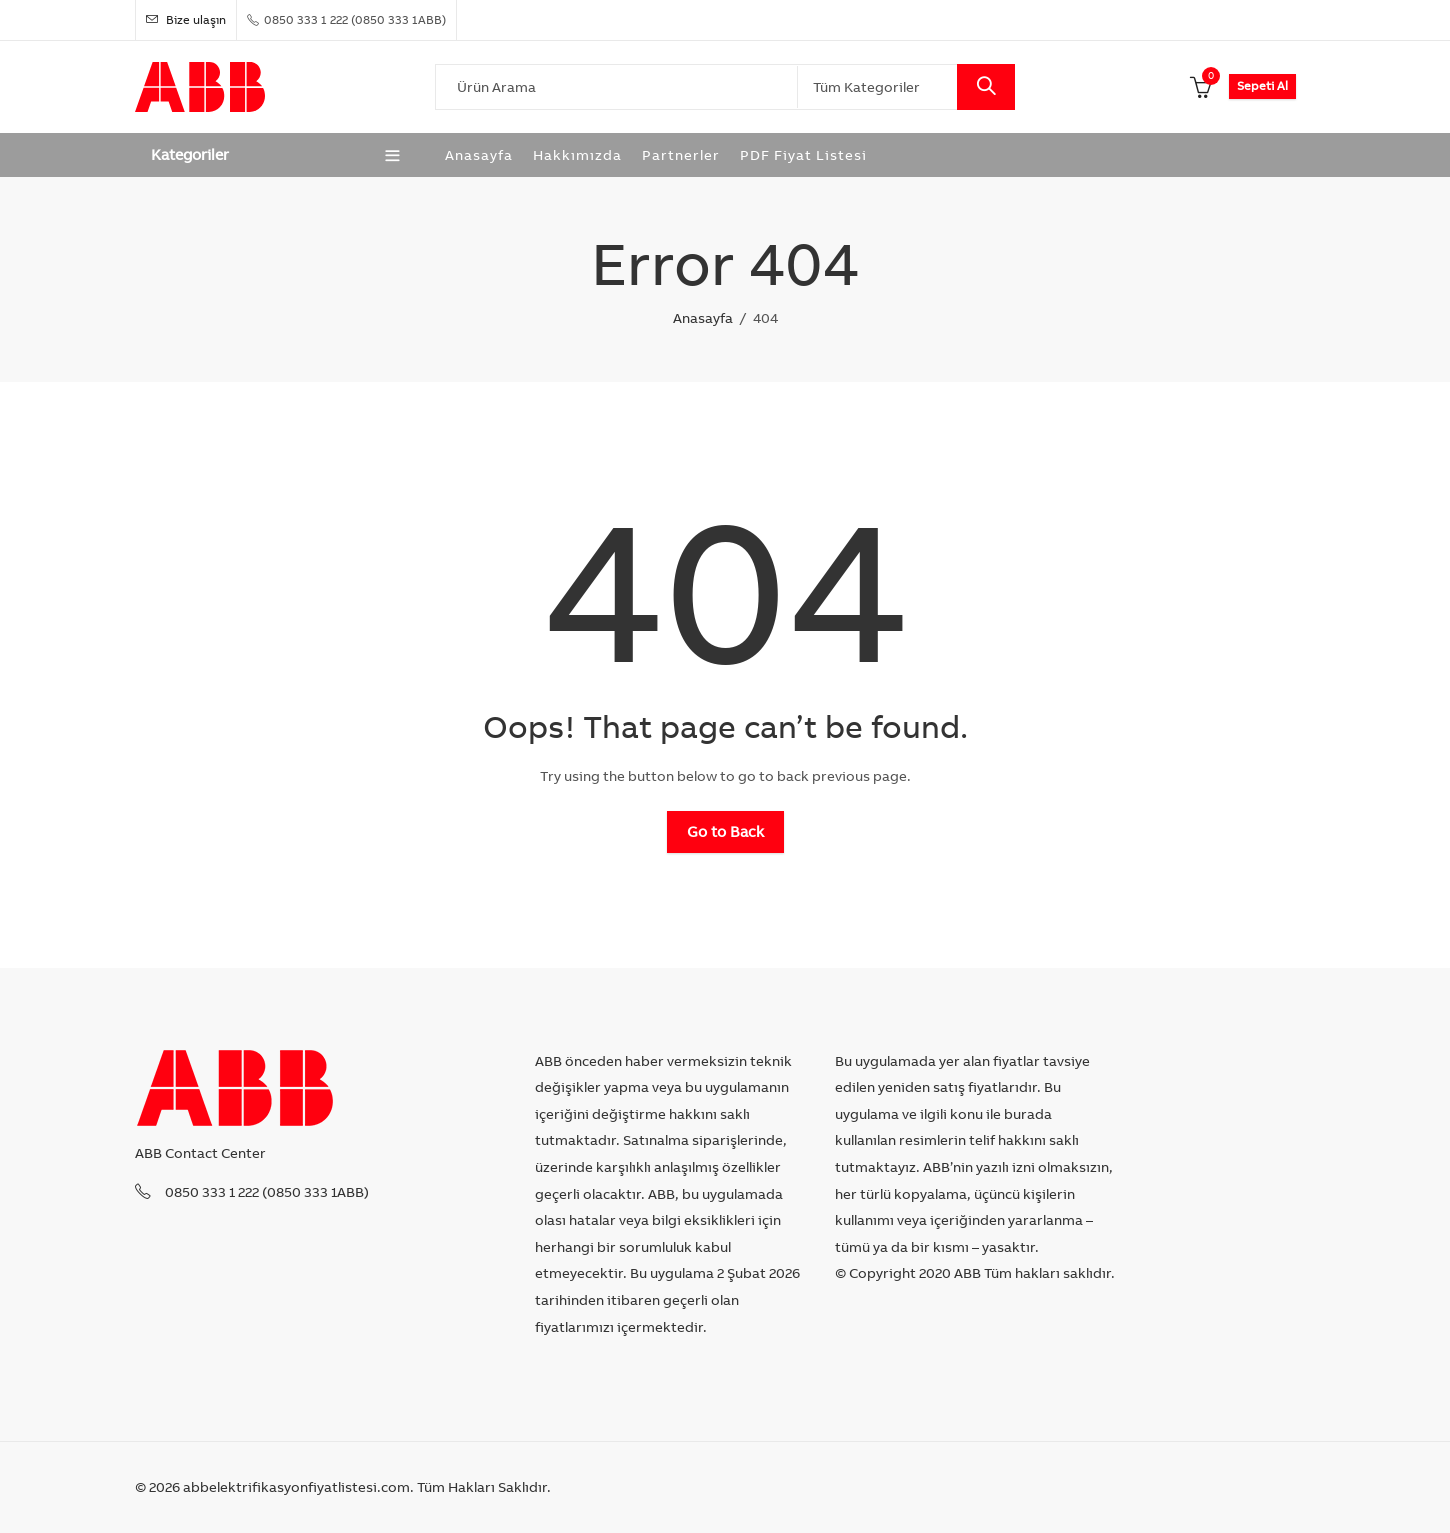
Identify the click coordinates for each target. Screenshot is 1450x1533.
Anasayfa (703, 318)
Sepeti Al (1262, 85)
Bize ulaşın (186, 19)
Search (986, 87)
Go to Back (725, 831)
